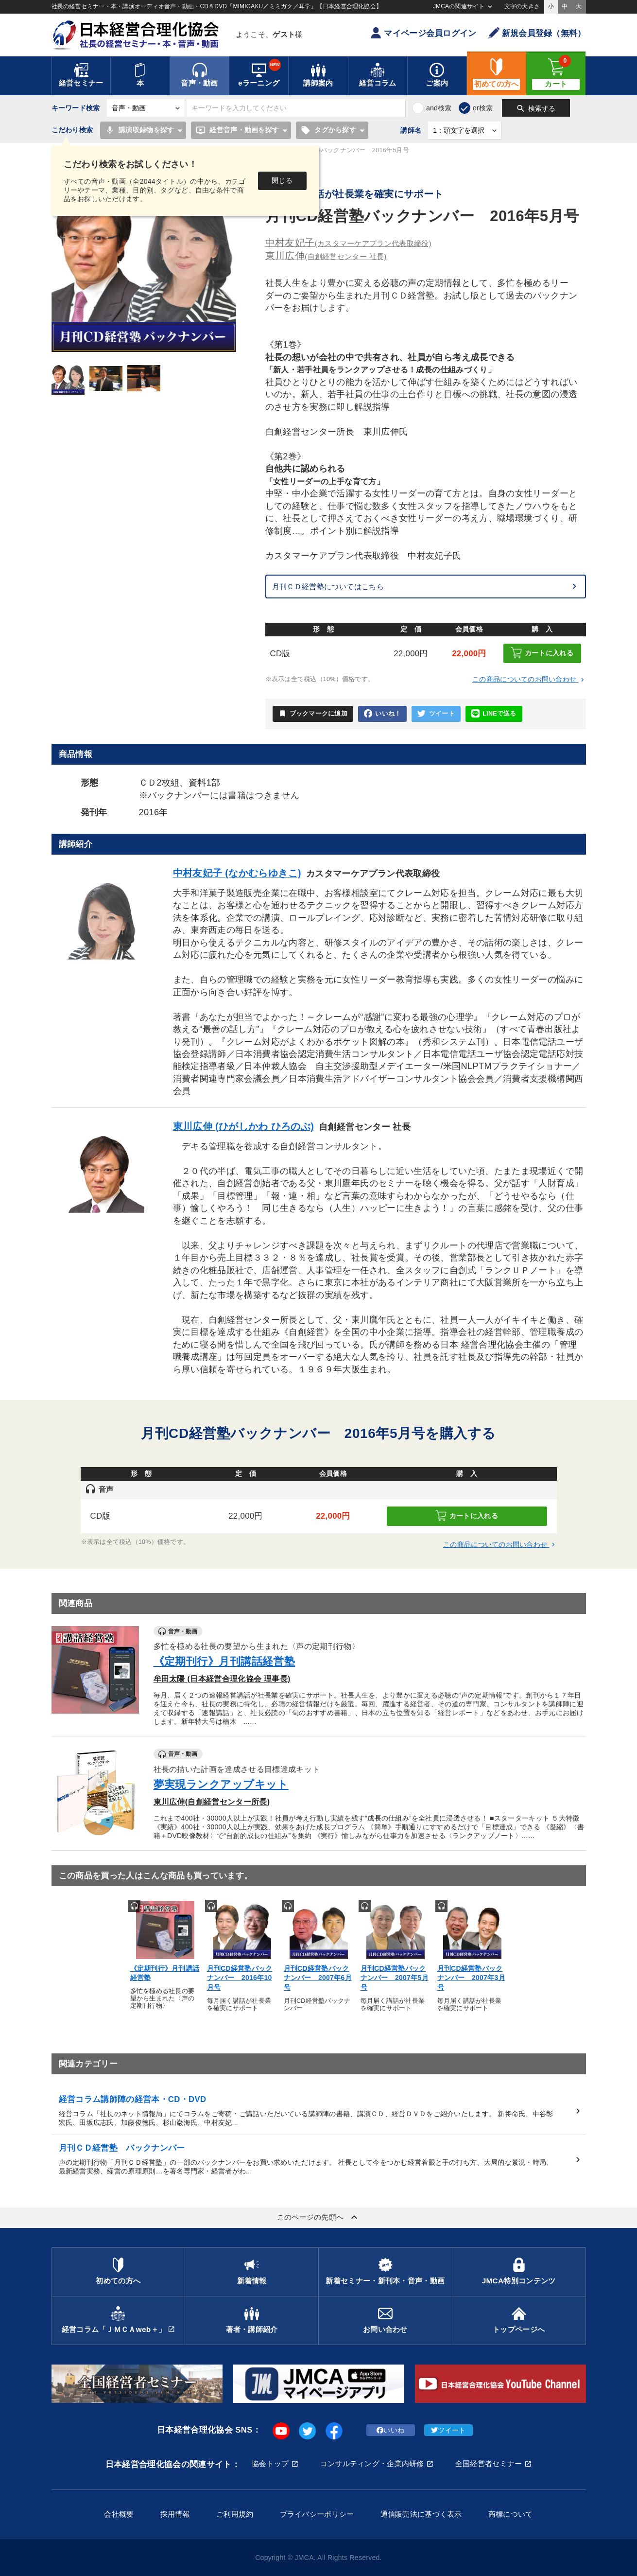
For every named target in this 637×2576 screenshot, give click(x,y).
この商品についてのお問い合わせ (528, 679)
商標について (510, 2514)
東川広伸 (326, 255)
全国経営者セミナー (488, 2463)
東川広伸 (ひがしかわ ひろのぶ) (243, 1126)
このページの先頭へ (319, 2217)
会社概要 (119, 2514)
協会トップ (270, 2463)
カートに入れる (542, 652)
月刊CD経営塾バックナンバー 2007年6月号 (318, 1977)
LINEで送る (493, 714)
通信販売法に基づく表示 (421, 2514)
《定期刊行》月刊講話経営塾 (224, 1661)
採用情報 (175, 2514)
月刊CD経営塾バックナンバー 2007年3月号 (471, 1977)
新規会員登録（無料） (537, 32)
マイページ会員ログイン (423, 32)
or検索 (483, 108)
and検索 (439, 108)
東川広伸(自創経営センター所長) (212, 1801)
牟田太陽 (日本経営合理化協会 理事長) (222, 1678)
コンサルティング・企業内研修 (372, 2463)
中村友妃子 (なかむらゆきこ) (237, 873)
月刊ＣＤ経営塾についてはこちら (328, 586)
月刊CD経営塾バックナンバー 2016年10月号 (240, 1977)
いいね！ (382, 714)
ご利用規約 (234, 2514)
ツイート (435, 714)
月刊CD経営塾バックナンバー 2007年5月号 (395, 1977)
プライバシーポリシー (317, 2514)
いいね (390, 2430)
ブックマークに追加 (313, 713)
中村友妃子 (348, 242)
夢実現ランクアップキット (221, 1784)
